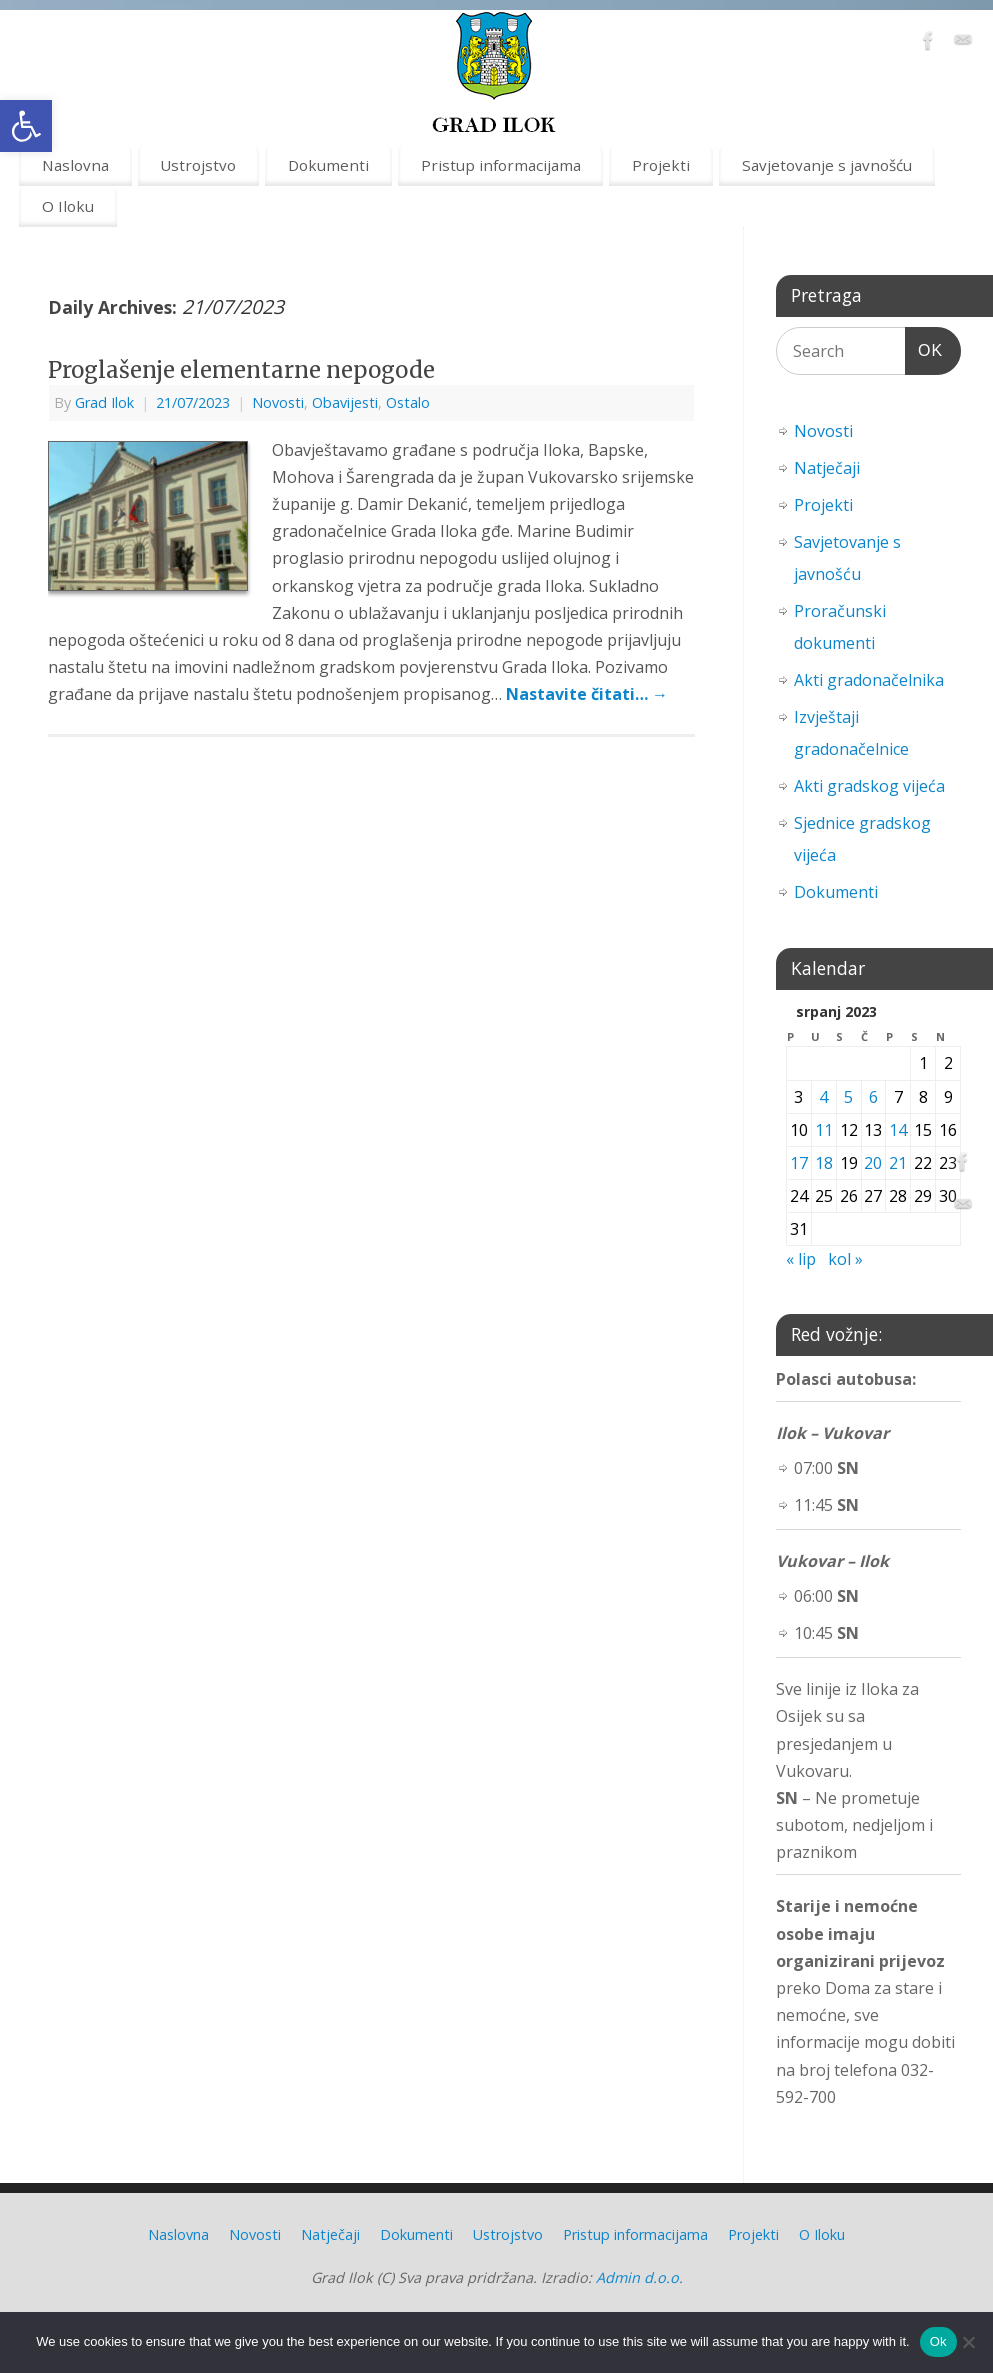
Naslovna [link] (75, 165)
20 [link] (873, 1163)
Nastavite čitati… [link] (587, 694)
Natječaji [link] (827, 468)
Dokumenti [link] (328, 165)
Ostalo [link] (408, 402)
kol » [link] (845, 1259)
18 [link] (824, 1163)
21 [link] (898, 1163)
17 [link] (799, 1163)
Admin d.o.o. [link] (639, 2277)
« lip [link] (801, 1259)
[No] (968, 2342)
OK (924, 347)
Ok (938, 2341)
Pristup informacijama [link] (501, 165)
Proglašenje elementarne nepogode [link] (241, 370)
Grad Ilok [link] (104, 402)
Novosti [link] (278, 402)
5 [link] (848, 1097)
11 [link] (824, 1130)
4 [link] (823, 1097)
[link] (26, 126)
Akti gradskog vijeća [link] (869, 786)
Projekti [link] (661, 165)
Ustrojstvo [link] (198, 165)
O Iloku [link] (68, 206)
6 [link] (873, 1097)
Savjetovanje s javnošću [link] (827, 165)
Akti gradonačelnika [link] (869, 680)
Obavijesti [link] (345, 402)
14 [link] (898, 1130)
